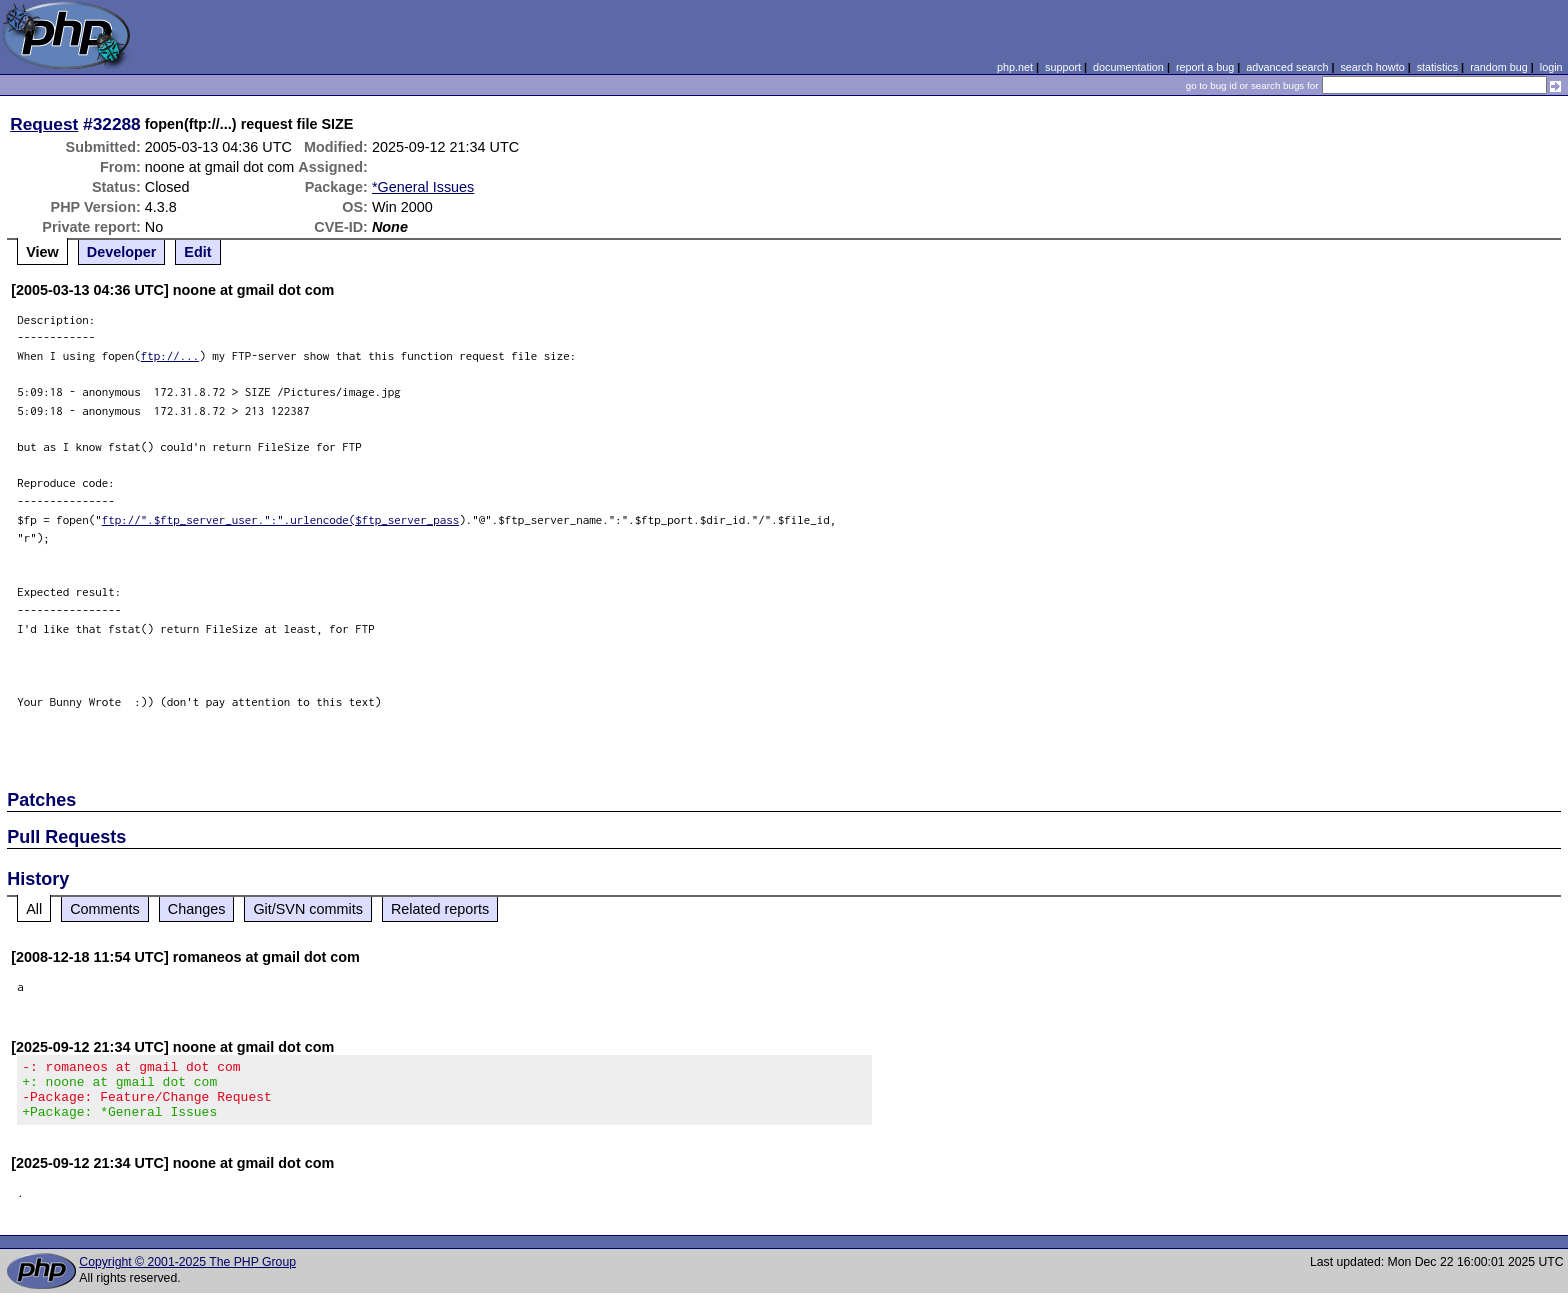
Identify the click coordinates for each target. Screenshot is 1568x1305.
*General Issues (423, 187)
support (1063, 67)
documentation (1128, 67)
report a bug (1205, 67)
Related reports (440, 909)
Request (44, 124)
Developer (122, 252)
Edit (197, 252)
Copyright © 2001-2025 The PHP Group (187, 1274)
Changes (197, 909)
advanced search (1287, 67)
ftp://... (170, 355)
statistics (1437, 67)
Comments (105, 909)
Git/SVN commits (308, 909)
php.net (1015, 67)
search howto (1372, 67)
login (1551, 67)
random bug (1499, 67)
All (34, 909)
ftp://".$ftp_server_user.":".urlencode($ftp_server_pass (281, 519)
